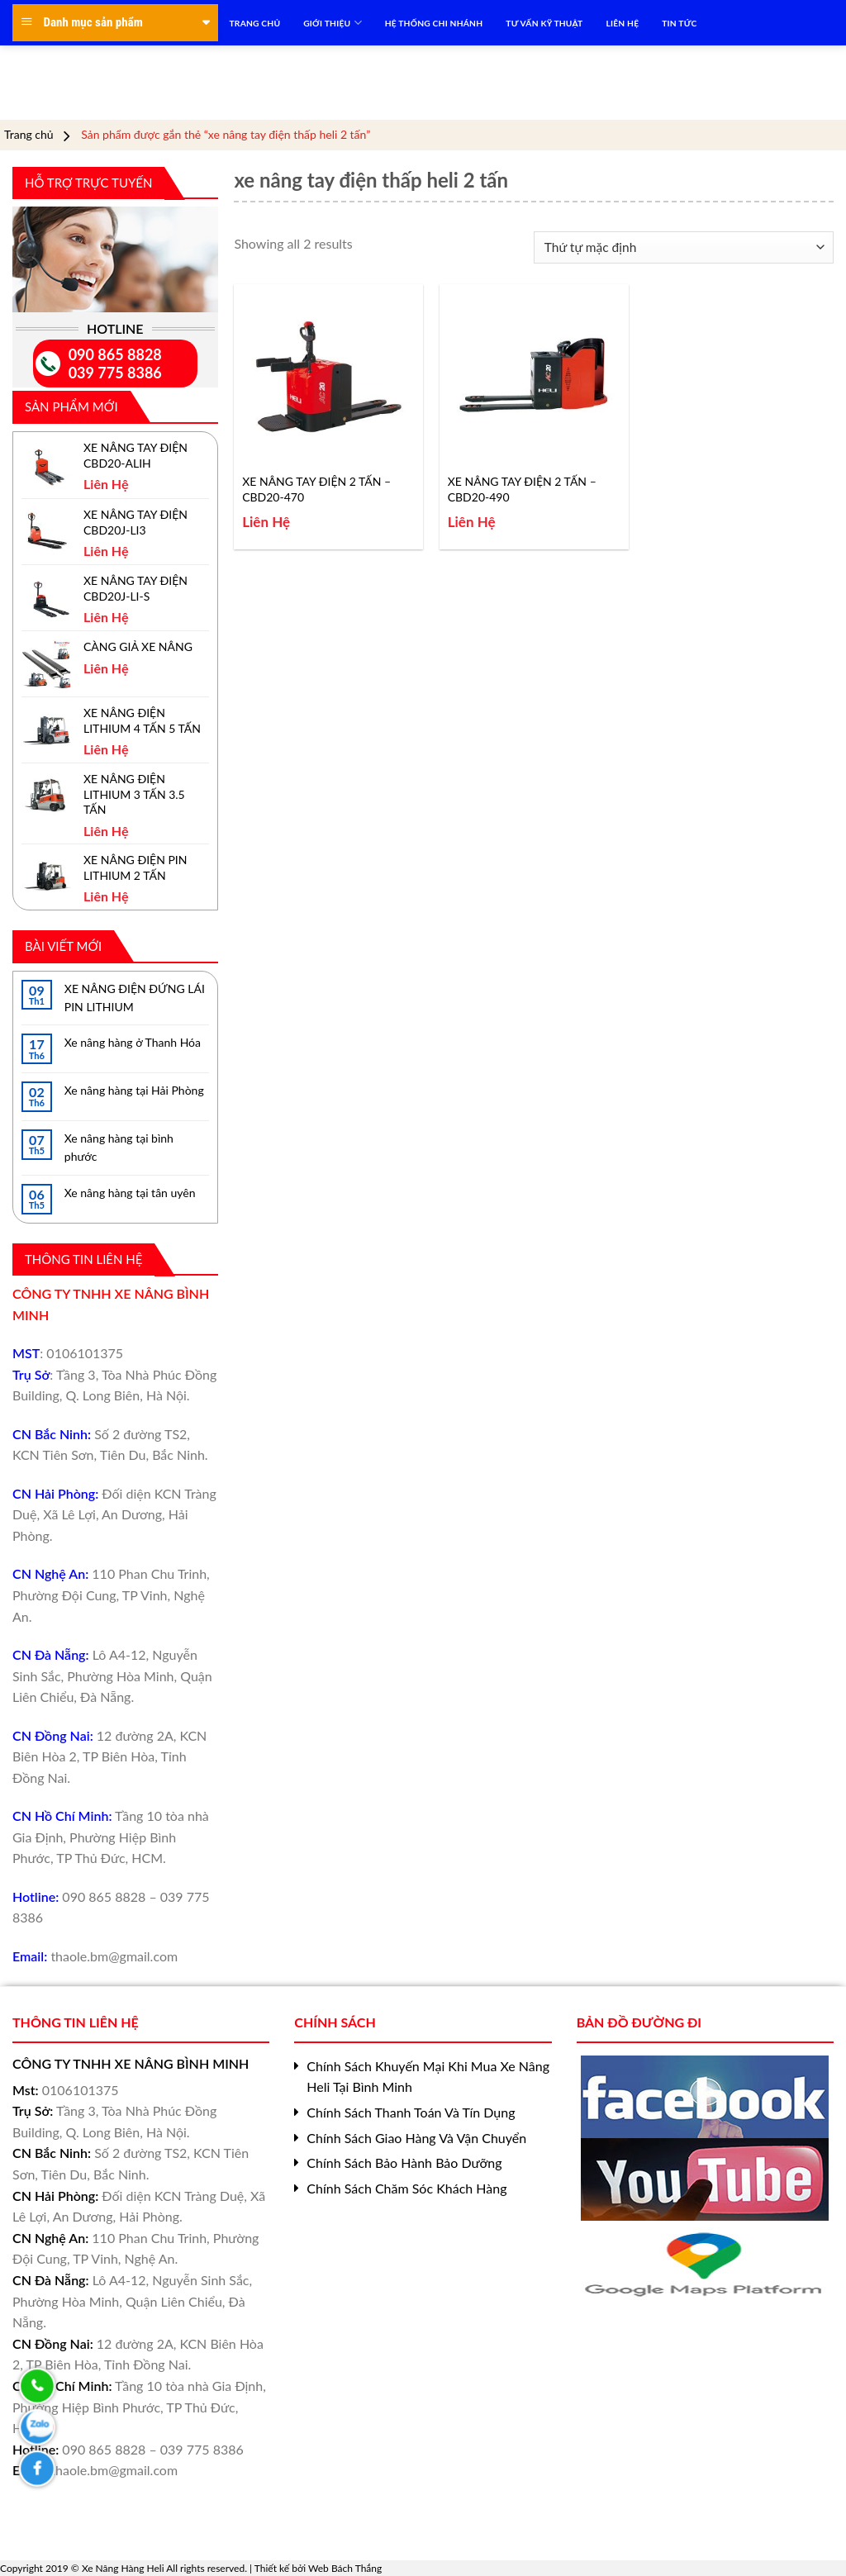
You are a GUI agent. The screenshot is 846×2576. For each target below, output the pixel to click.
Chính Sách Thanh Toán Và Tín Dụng (411, 2112)
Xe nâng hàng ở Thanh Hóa (132, 1042)
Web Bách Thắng (345, 2568)
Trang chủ (29, 134)
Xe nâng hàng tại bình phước (118, 1147)
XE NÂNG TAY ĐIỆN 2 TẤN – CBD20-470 (316, 488)
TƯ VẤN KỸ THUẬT (544, 23)
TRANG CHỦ (255, 23)
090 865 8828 (115, 354)
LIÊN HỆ (622, 23)
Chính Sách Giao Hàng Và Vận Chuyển (416, 2138)
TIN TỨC (679, 23)
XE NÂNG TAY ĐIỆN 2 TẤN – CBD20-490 (522, 488)
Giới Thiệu (332, 23)
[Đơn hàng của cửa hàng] (684, 247)
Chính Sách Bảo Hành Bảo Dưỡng (404, 2162)
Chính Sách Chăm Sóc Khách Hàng (406, 2188)
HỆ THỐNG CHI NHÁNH (434, 23)
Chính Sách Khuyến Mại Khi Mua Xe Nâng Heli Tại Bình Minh (428, 2076)
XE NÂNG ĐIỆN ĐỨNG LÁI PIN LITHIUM (134, 997)
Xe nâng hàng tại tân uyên (130, 1193)
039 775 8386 (115, 373)
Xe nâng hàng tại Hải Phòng (134, 1090)
